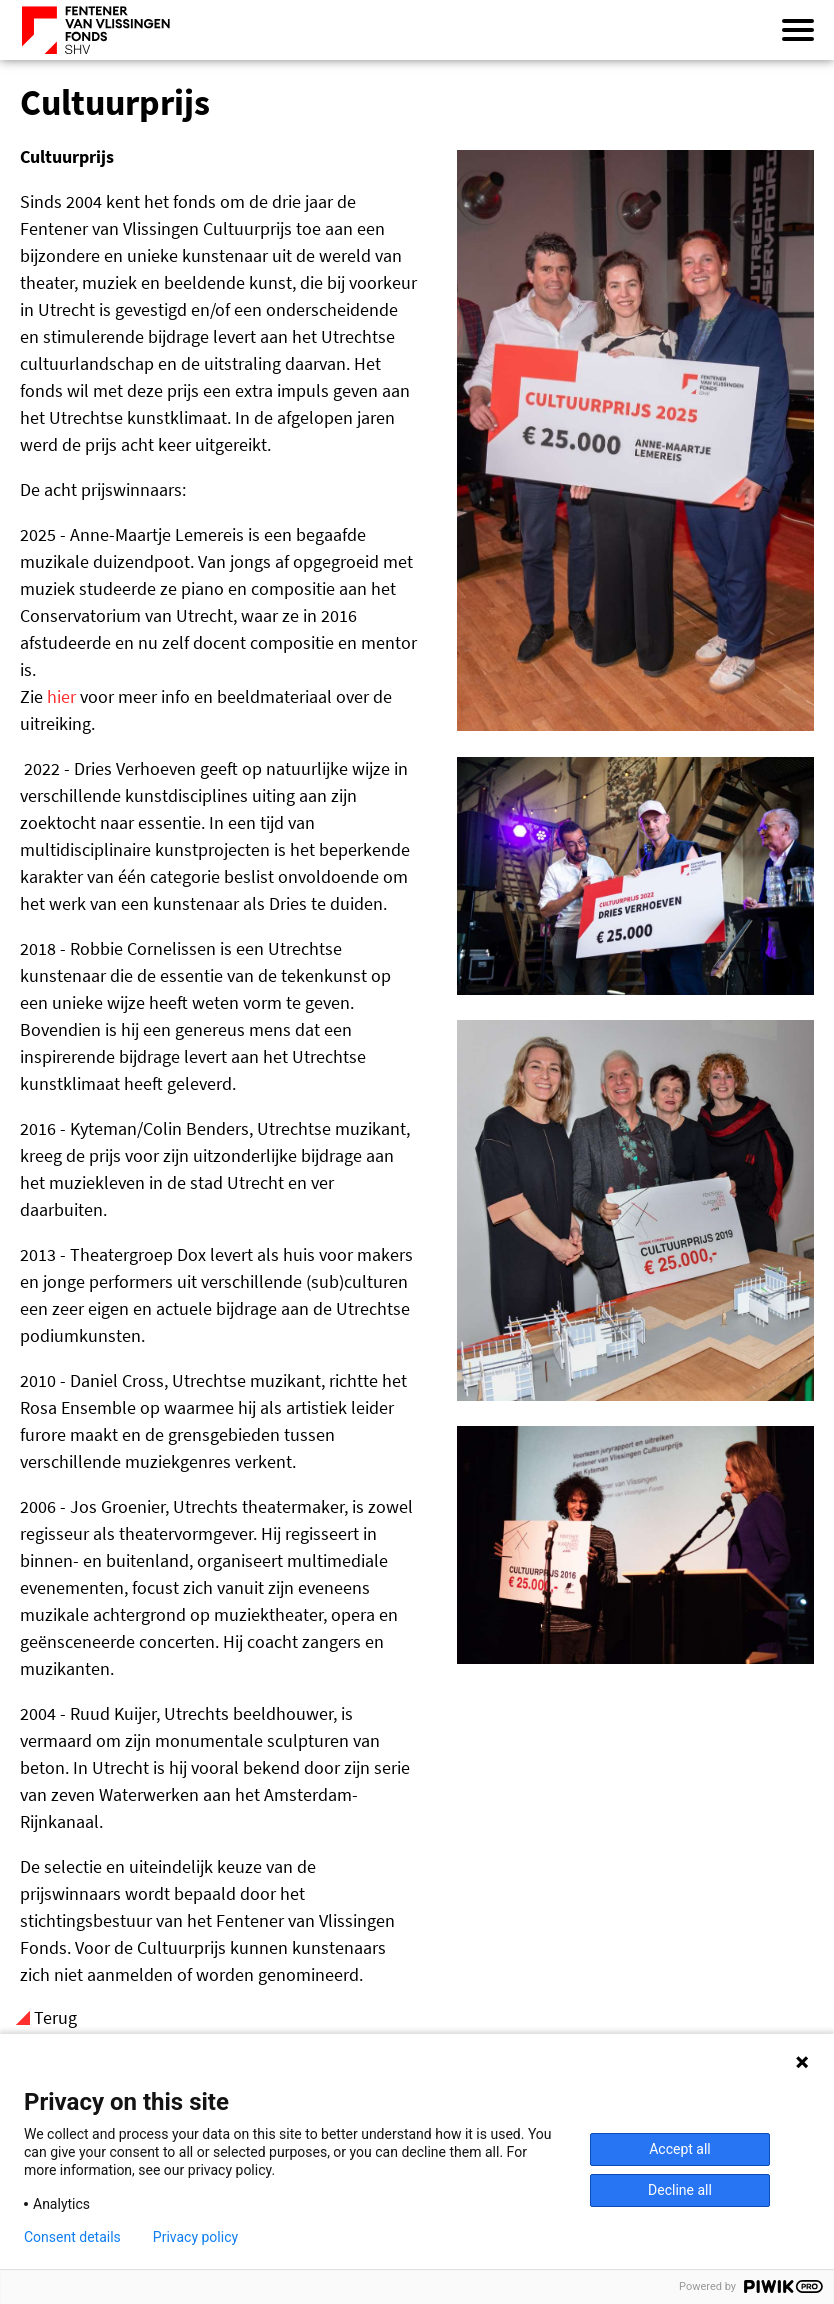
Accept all (680, 2149)
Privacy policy (195, 2237)
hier (61, 696)
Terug (55, 2017)
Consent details (72, 2237)
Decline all (680, 2190)
